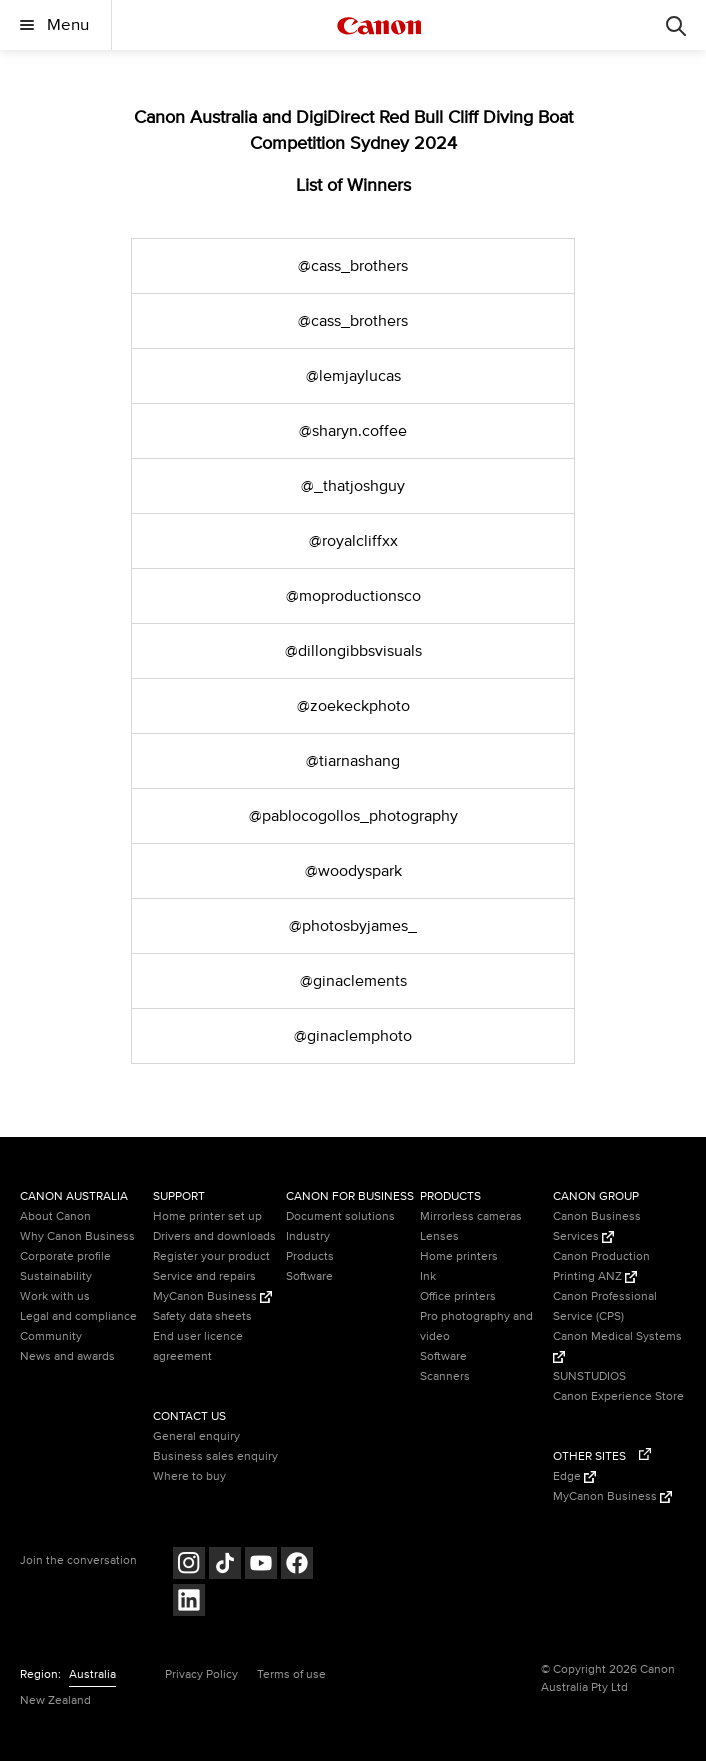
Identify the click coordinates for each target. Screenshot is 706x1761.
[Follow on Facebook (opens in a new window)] (297, 1565)
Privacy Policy (201, 1674)
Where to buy (189, 1476)
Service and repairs (204, 1276)
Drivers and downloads (214, 1236)
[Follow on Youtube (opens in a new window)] (261, 1565)
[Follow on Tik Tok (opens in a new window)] (225, 1565)
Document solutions (340, 1216)
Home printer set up (207, 1216)
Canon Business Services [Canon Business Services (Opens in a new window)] (597, 1226)
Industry (308, 1236)
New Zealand (55, 1700)
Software (309, 1276)
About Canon (55, 1216)
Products (310, 1256)
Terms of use (291, 1674)
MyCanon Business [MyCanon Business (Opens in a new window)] (212, 1296)
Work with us (55, 1296)
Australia (92, 1674)
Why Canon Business (77, 1236)
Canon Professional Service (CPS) (605, 1306)
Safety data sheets (202, 1316)
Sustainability (56, 1276)
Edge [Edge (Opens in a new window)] (574, 1476)
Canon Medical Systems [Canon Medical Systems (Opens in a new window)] (617, 1346)
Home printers (459, 1256)
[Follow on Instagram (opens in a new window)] (189, 1565)
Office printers (458, 1296)
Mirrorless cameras (471, 1216)
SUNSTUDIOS (589, 1376)
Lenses (439, 1236)
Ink (428, 1276)
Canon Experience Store (618, 1396)
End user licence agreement (198, 1346)
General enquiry (196, 1436)
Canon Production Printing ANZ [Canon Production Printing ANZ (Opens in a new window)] (601, 1266)
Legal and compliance (78, 1316)
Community (51, 1336)
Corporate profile (65, 1256)
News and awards (67, 1356)
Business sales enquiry (215, 1456)
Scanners (445, 1376)
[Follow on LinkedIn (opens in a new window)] (189, 1602)
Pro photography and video (476, 1326)
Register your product (211, 1256)
